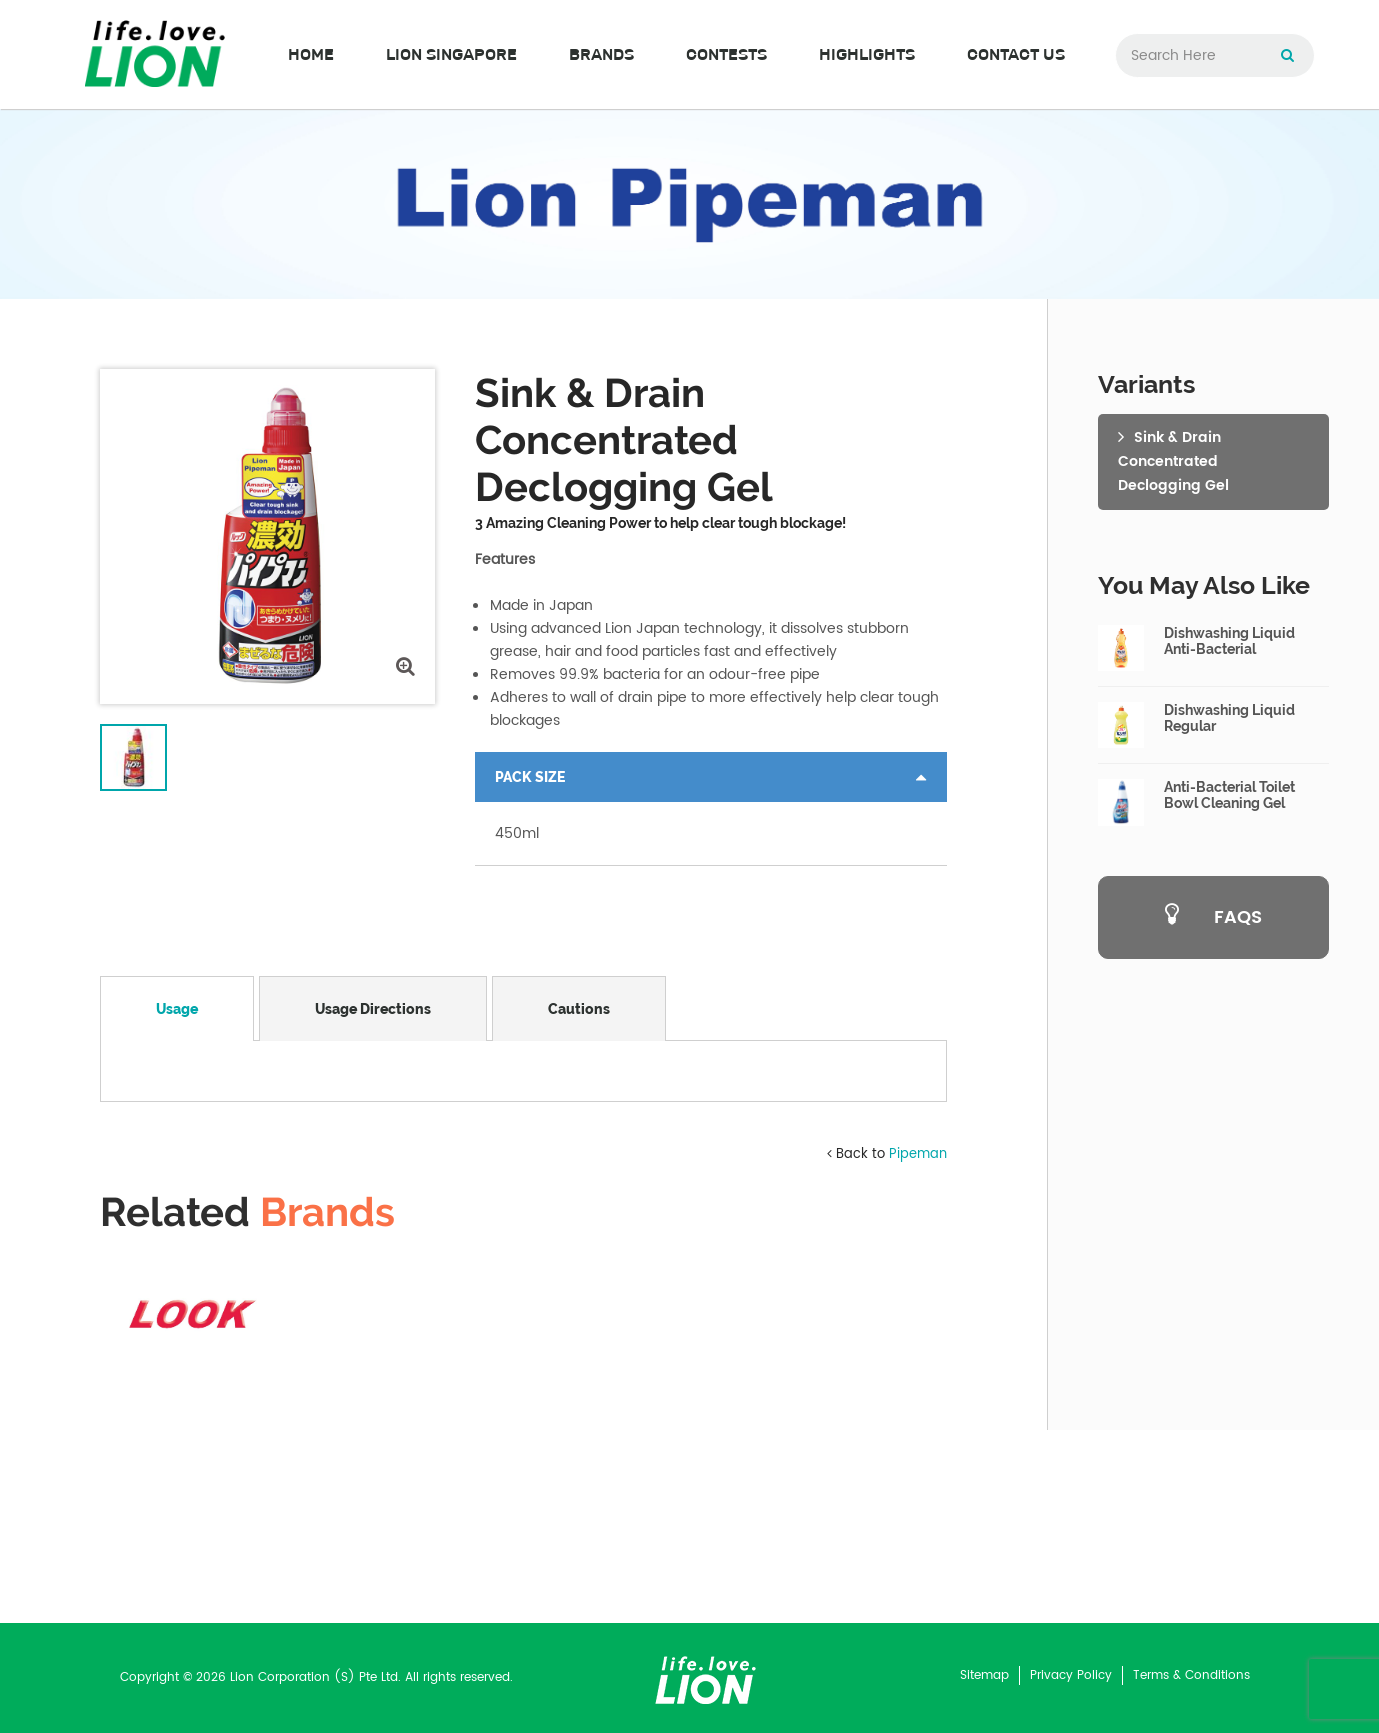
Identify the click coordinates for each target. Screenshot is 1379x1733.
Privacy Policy (1071, 1675)
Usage (177, 1009)
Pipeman (918, 1347)
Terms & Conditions (1191, 1675)
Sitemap (984, 1675)
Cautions (579, 1009)
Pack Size (530, 777)
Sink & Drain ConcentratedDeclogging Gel (1173, 461)
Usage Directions (373, 1009)
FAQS (1213, 918)
